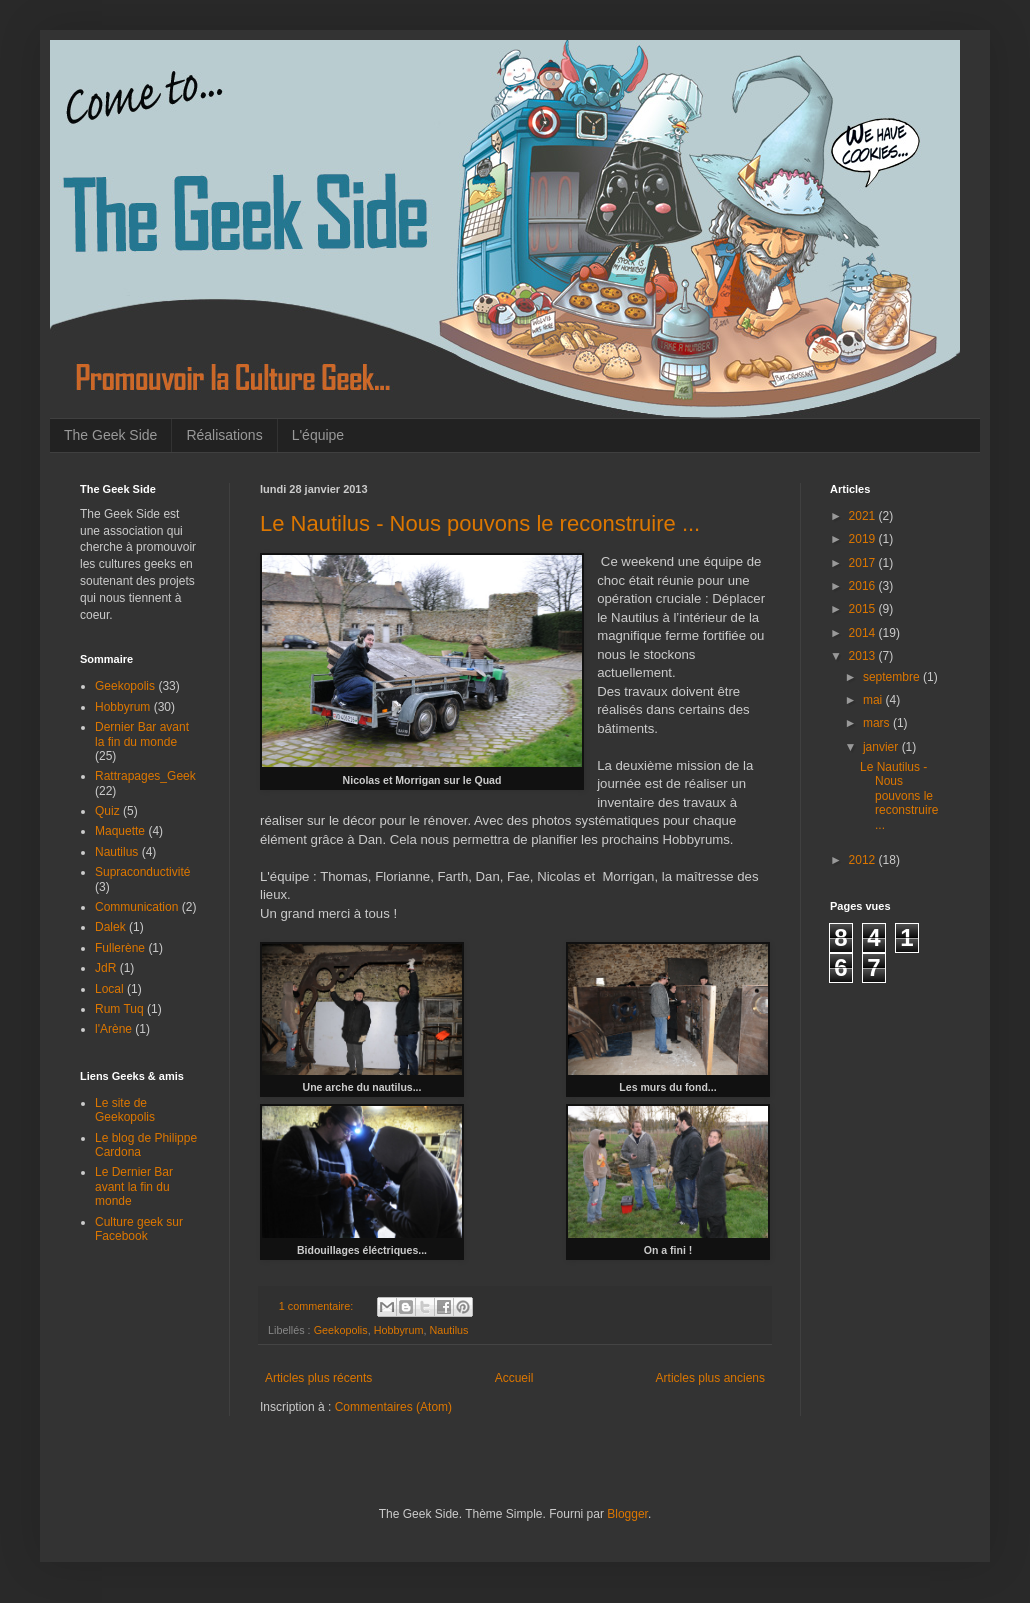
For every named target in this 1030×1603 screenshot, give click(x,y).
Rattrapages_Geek (145, 776)
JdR (105, 968)
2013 (864, 656)
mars (878, 723)
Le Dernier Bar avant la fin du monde (134, 1186)
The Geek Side (110, 435)
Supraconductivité (142, 872)
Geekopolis (341, 1330)
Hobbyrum (399, 1330)
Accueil (514, 1378)
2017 (864, 563)
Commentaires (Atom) (393, 1407)
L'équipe (318, 435)
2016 (864, 586)
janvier (882, 747)
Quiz (107, 811)
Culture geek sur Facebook (139, 1229)
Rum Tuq (119, 1009)
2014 (864, 633)
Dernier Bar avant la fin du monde (142, 734)
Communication (136, 907)
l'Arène (113, 1029)
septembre (893, 677)
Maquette (120, 831)
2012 (864, 860)
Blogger (627, 1514)
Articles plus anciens (710, 1378)
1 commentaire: (317, 1306)
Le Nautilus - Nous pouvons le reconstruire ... (480, 523)
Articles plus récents (318, 1378)
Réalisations (224, 435)
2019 (864, 539)
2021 (864, 516)
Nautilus (448, 1330)
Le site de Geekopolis (125, 1110)
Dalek (110, 927)
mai (874, 700)
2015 (864, 609)
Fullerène (120, 948)
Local (109, 989)
